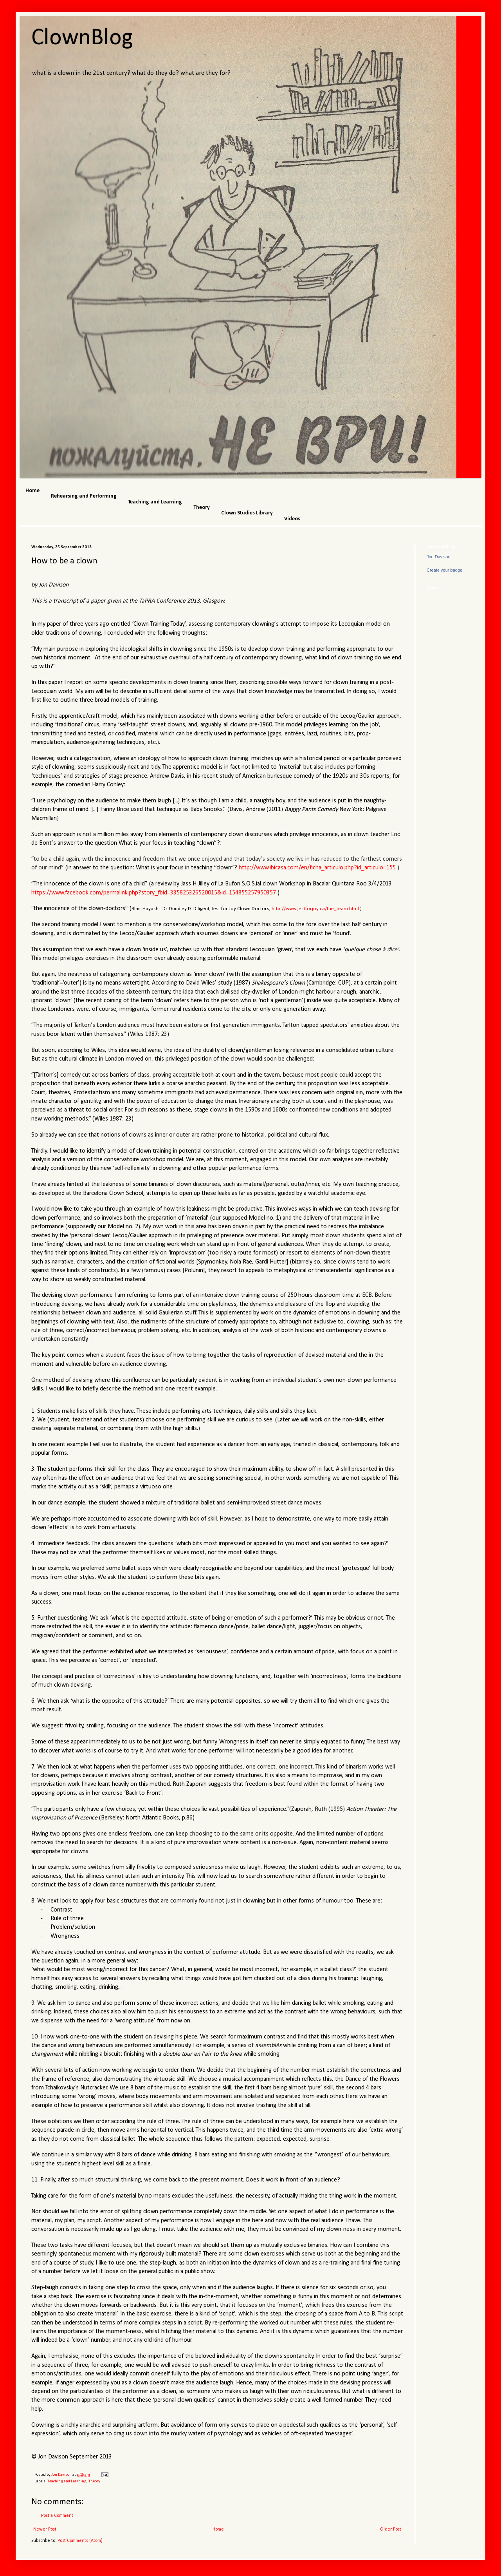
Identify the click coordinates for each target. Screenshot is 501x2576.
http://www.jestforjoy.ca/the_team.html (315, 908)
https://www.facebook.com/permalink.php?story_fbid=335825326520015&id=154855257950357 (153, 893)
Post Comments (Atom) (80, 2540)
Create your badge (444, 570)
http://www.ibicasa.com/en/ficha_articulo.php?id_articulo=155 (317, 868)
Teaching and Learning (67, 2481)
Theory (94, 2481)
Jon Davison (439, 556)
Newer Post (44, 2529)
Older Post (390, 2529)
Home (218, 2529)
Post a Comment (57, 2515)
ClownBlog (82, 38)
